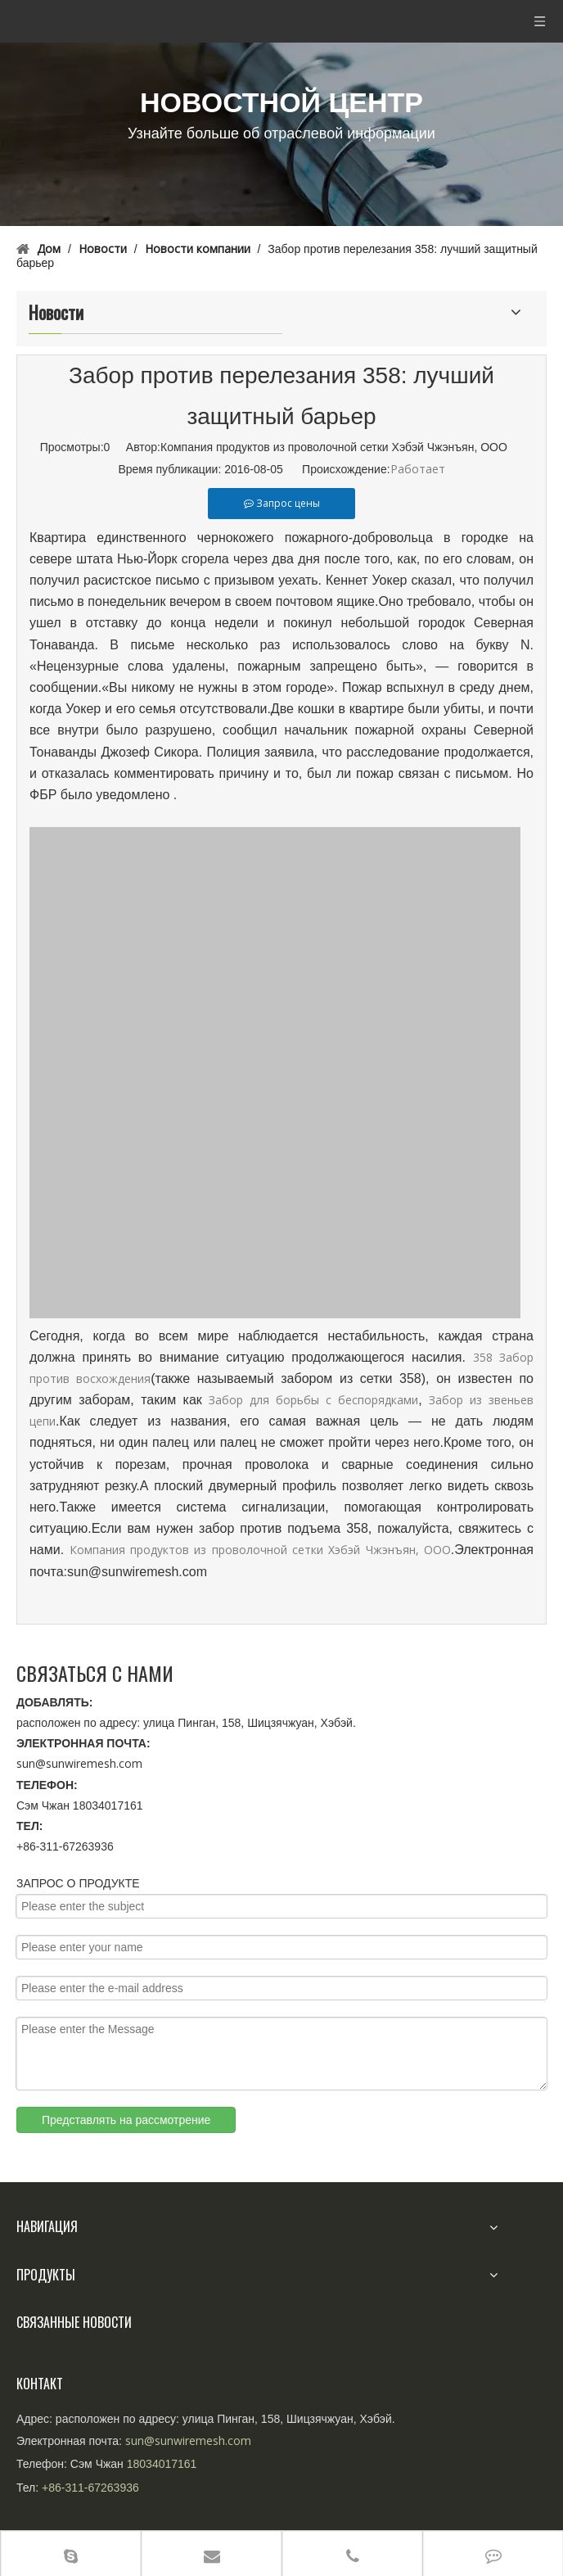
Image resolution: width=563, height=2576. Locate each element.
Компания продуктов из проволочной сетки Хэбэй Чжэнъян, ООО (260, 1549)
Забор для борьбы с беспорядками (313, 1400)
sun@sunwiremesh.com (79, 1763)
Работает (417, 469)
